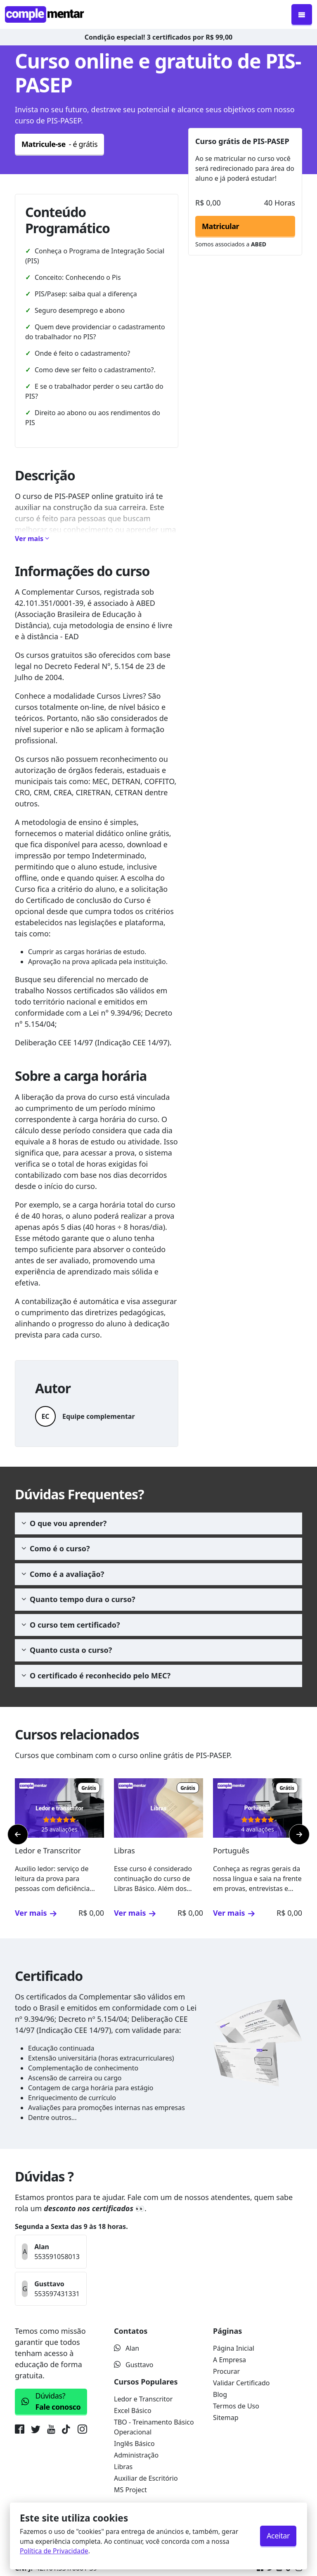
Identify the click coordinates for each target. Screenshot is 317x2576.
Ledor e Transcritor (143, 2398)
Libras (123, 2466)
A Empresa (229, 2359)
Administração (136, 2455)
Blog (220, 2394)
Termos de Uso (236, 2406)
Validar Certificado (241, 2382)
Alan (126, 2348)
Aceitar (278, 2536)
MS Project (130, 2489)
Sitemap (226, 2417)
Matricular (220, 226)
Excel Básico (132, 2410)
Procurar (226, 2371)
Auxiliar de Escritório (146, 2478)
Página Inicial (233, 2348)
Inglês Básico (134, 2443)
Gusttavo (134, 2364)
